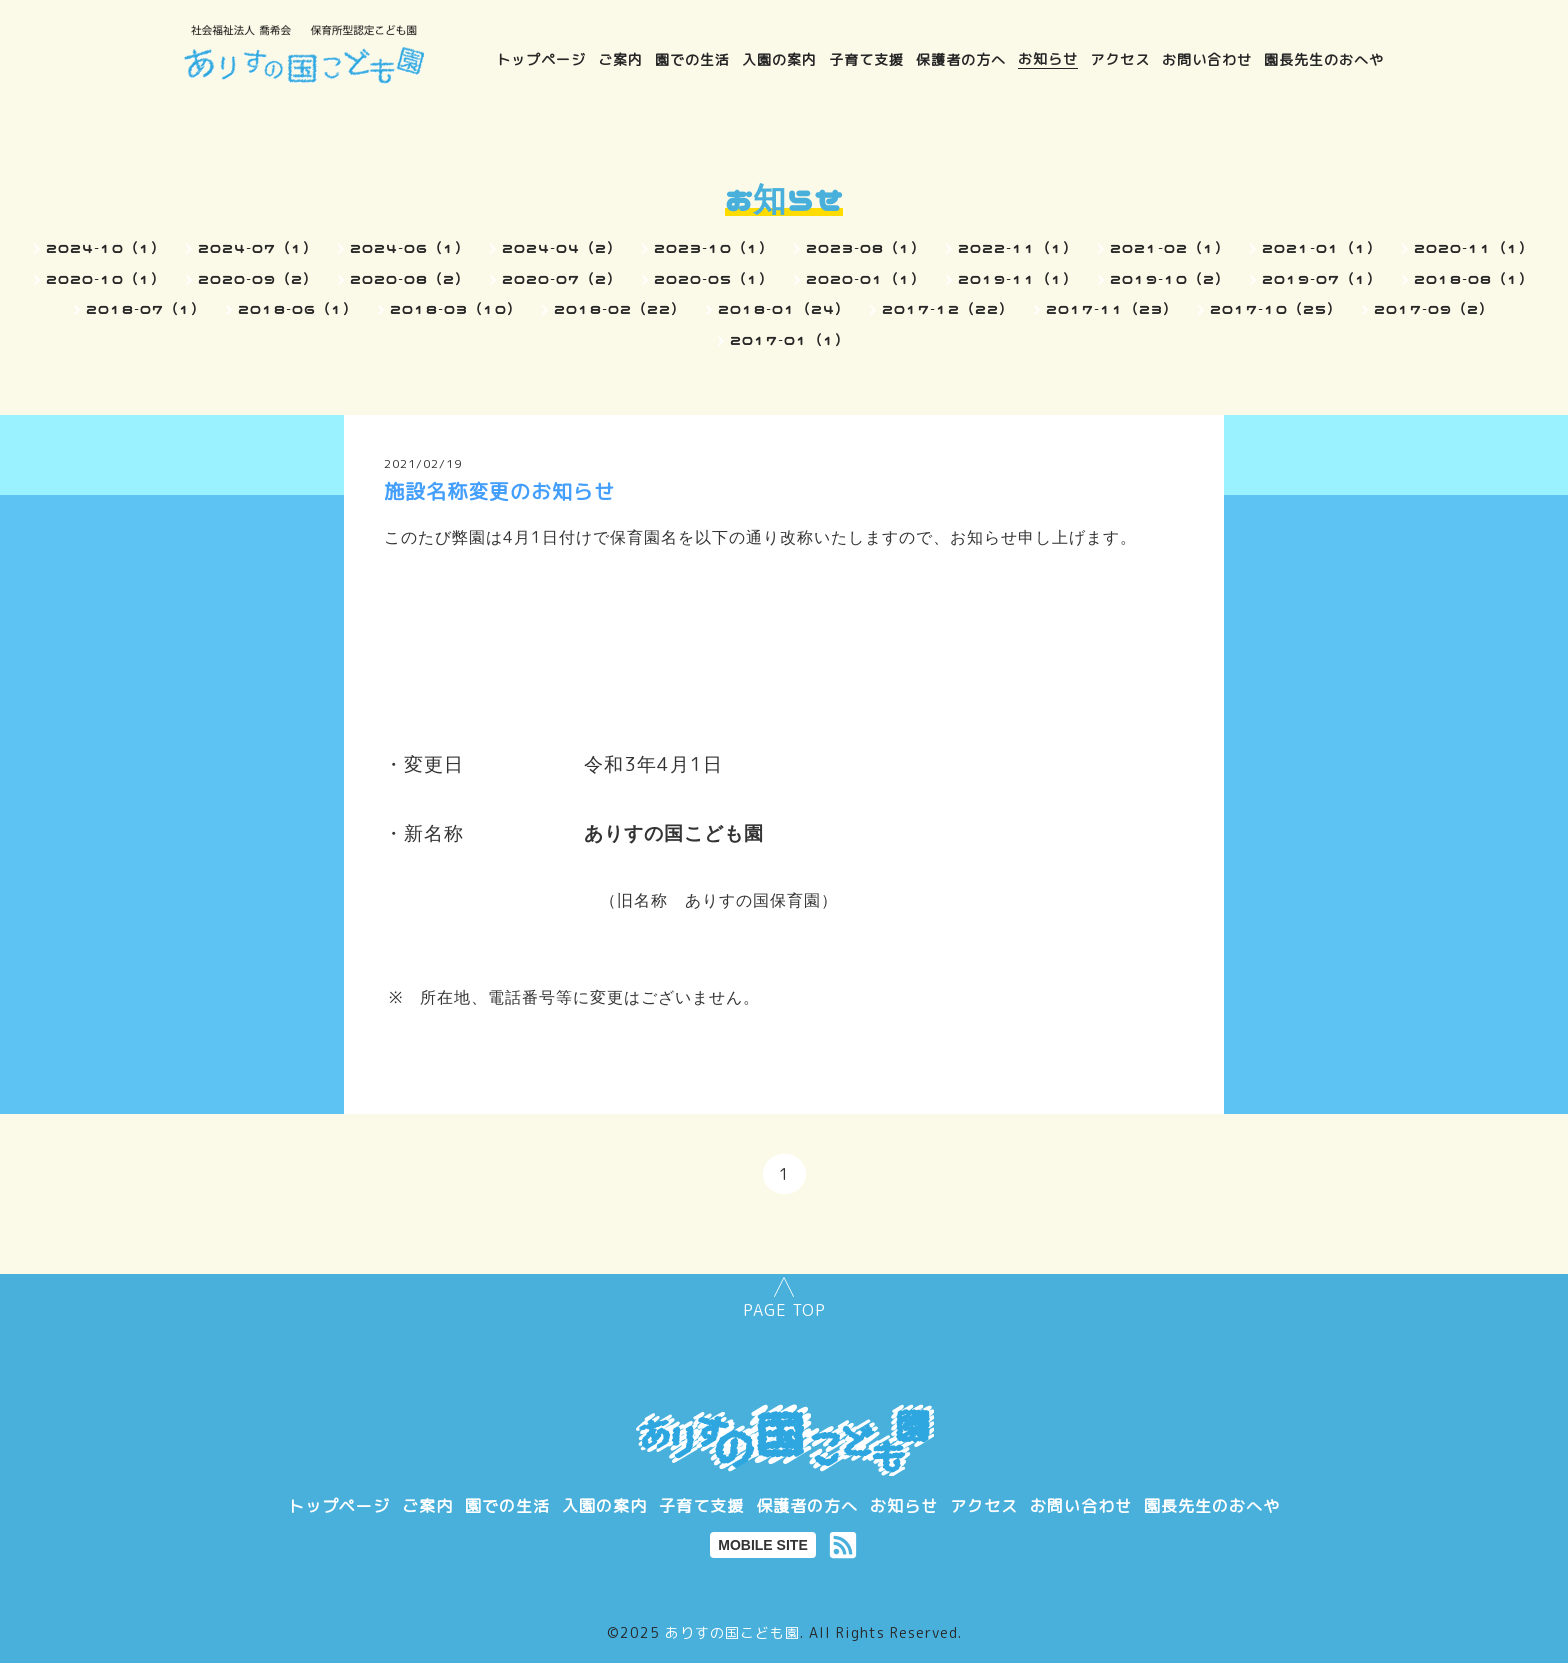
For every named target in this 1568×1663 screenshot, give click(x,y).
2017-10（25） (1276, 309)
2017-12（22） (948, 309)
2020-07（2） (562, 279)
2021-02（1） (1170, 248)
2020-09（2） (258, 279)
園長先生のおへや (1324, 58)
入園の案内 (779, 58)
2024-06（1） (410, 248)
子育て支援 (866, 58)
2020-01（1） (866, 279)
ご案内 (620, 58)
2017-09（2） (1434, 309)
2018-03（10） (456, 309)
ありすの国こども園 (732, 1632)
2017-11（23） (1112, 309)
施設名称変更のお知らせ (499, 491)
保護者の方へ (961, 58)
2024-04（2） (562, 248)
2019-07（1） (1322, 279)
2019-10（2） (1170, 279)
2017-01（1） (790, 340)
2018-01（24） (784, 309)
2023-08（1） (866, 248)
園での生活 (692, 58)
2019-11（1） (1018, 279)
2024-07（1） (258, 248)
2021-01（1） (1322, 248)
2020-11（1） (1474, 248)
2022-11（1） (1018, 248)
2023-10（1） (714, 248)
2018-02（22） (620, 309)
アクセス (1120, 58)
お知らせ (1048, 58)
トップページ (541, 58)
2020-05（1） (714, 279)
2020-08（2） (410, 279)
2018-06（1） (298, 309)
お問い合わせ (1207, 58)
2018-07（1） (146, 309)
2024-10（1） (106, 248)
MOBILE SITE (762, 1545)
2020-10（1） (106, 279)
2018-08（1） (1474, 279)
